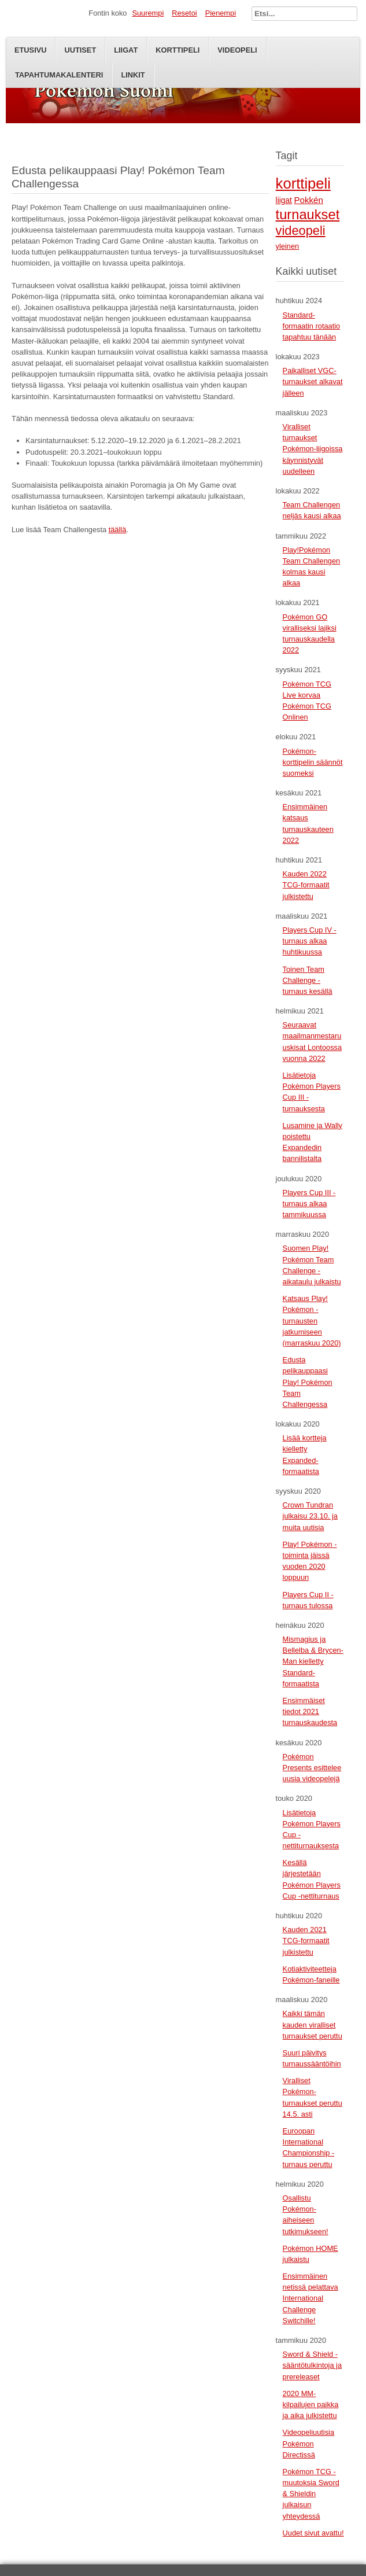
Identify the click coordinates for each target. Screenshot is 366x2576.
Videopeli (237, 50)
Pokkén (308, 200)
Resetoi (184, 13)
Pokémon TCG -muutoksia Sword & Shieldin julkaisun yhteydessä (311, 2493)
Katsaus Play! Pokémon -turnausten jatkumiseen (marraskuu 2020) (312, 1320)
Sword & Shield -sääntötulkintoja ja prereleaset (312, 2365)
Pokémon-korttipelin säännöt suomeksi (313, 762)
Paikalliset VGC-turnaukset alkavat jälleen (313, 381)
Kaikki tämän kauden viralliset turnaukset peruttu (312, 2024)
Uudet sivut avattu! (313, 2533)
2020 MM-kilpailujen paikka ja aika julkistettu (311, 2404)
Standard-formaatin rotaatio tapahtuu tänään (312, 326)
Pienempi (220, 13)
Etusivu (30, 50)
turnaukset (308, 214)
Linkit (133, 75)
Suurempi (148, 13)
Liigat (126, 50)
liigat (284, 200)
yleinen (288, 246)
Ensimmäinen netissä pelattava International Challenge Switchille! (310, 2298)
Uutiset (80, 50)
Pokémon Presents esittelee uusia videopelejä (312, 1767)
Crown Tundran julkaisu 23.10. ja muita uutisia (310, 1516)
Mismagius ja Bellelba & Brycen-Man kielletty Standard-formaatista (313, 1661)
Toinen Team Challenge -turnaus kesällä (307, 980)
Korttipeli (177, 50)
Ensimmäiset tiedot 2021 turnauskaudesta (310, 1711)
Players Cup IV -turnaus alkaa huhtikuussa (310, 941)
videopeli (301, 230)
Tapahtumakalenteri (59, 75)
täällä (118, 529)
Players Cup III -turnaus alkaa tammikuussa (309, 1203)
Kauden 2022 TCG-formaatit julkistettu (306, 884)
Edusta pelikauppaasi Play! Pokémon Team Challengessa (307, 1382)
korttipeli (303, 183)
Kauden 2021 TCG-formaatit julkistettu (306, 1940)
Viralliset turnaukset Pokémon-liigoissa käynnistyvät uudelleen (313, 449)
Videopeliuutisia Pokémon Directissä (308, 2443)
